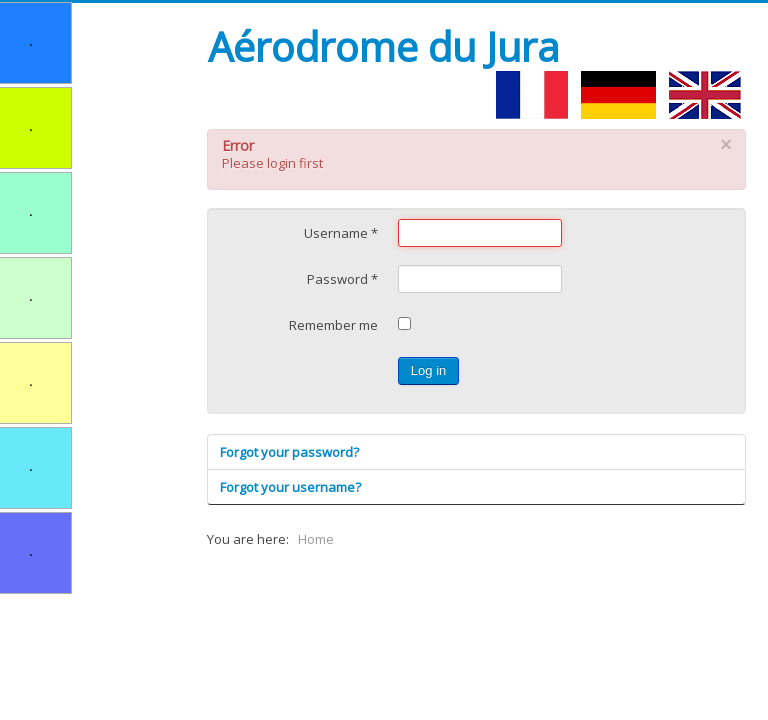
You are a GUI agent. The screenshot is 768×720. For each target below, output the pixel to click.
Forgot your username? (290, 487)
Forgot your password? (289, 452)
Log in (428, 370)
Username (341, 233)
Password (342, 279)
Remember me (333, 325)
